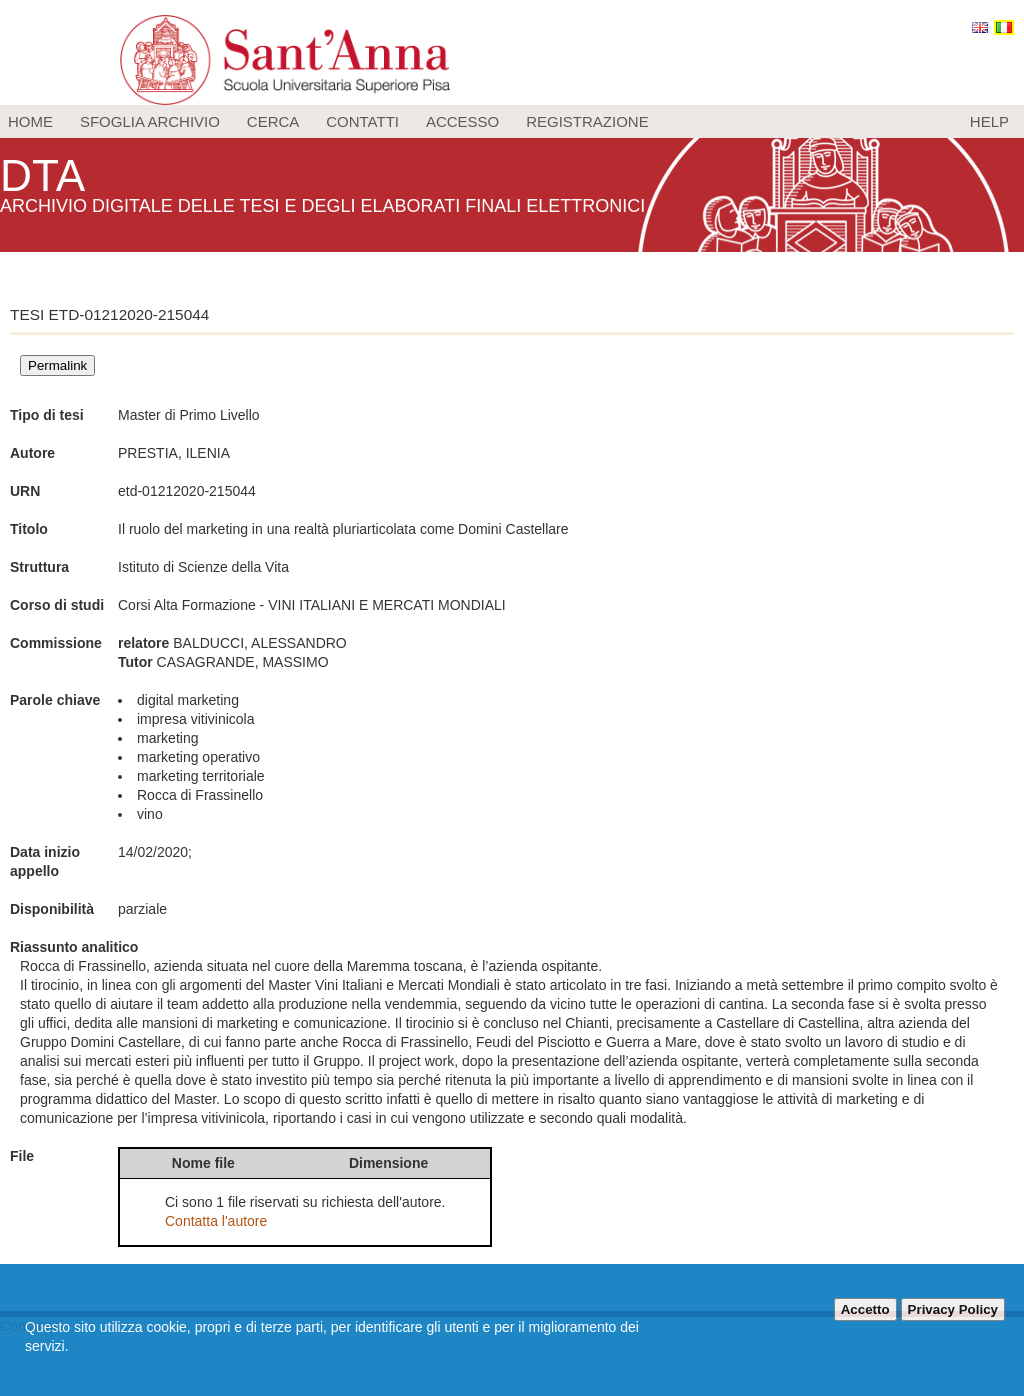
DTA (46, 174)
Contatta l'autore (216, 1221)
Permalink (57, 365)
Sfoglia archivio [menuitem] (150, 121)
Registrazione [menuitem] (587, 121)
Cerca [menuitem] (273, 121)
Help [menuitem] (989, 121)
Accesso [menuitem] (462, 121)
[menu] (512, 121)
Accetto (865, 1309)
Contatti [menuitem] (362, 121)
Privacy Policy (953, 1309)
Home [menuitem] (30, 121)
